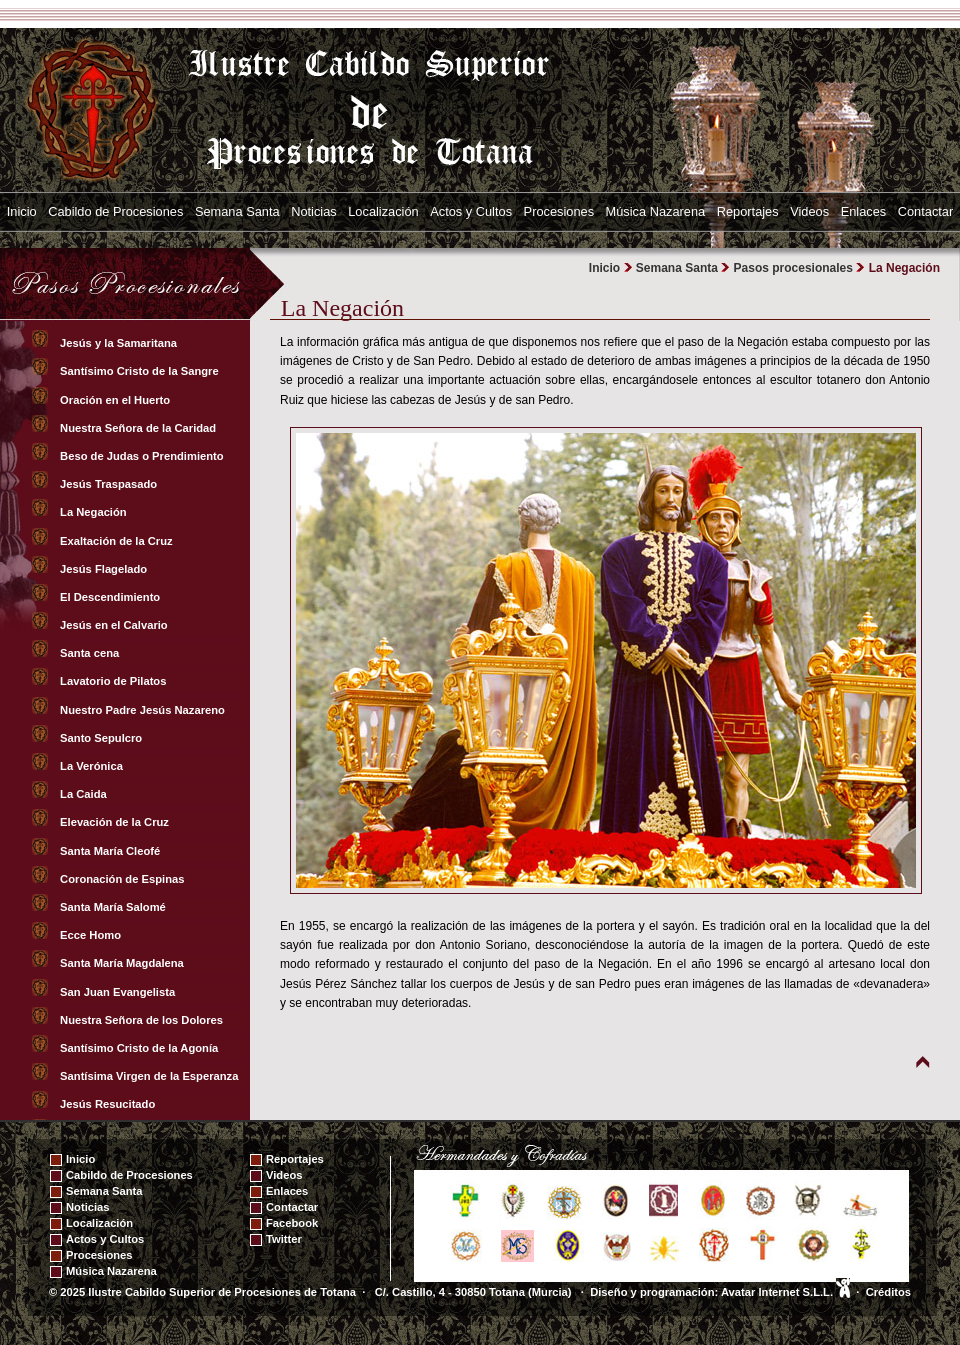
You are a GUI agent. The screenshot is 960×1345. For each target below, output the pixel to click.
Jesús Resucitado (109, 1104)
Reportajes (748, 211)
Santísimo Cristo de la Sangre (141, 371)
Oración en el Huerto (116, 400)
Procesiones (559, 211)
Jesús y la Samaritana (120, 343)
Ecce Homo (92, 935)
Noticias (314, 211)
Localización (383, 211)
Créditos (888, 1292)
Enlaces (864, 211)
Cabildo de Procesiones (115, 211)
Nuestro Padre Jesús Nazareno (144, 710)
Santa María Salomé (114, 907)
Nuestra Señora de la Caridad (139, 428)
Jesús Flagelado (105, 569)
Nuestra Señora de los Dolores (143, 1020)
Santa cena (91, 653)
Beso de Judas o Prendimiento (143, 456)
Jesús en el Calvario (115, 625)
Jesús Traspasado (110, 484)
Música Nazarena (656, 211)
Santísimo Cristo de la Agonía (140, 1048)
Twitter (284, 1239)
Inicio (22, 211)
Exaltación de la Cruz (118, 541)
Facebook (292, 1223)
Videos (809, 211)
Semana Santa (237, 211)
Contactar (925, 211)
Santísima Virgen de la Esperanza (151, 1076)
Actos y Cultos (471, 211)
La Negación (95, 512)
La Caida (85, 794)
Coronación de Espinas (124, 879)
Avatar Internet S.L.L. (785, 1292)
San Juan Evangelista (119, 992)
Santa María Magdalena (123, 963)
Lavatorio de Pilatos (115, 681)
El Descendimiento (111, 597)
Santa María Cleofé (111, 851)
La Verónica (93, 766)
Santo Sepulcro (102, 738)
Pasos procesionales (793, 268)
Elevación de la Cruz (116, 822)
